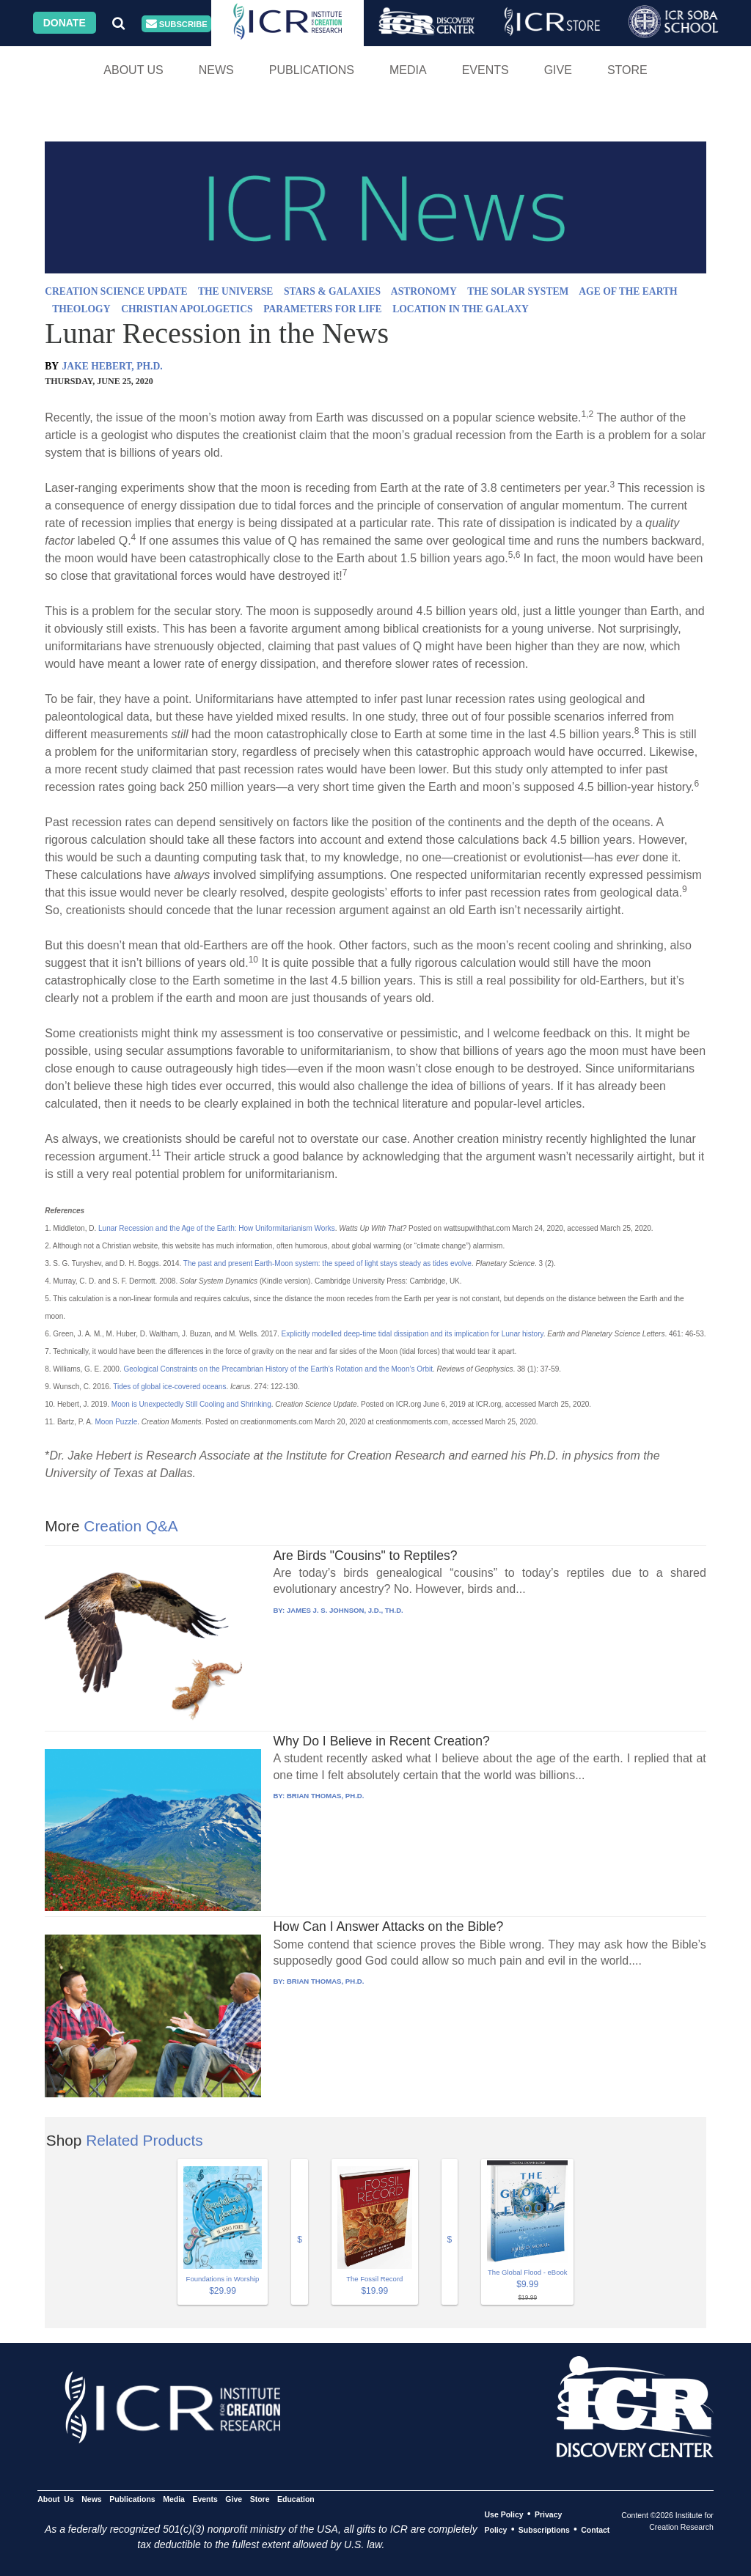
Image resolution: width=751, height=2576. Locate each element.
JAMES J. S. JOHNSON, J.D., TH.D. (345, 1610)
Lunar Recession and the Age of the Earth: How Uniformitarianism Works (216, 1228)
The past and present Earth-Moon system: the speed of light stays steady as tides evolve (327, 1263)
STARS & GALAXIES (332, 291)
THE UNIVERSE (235, 291)
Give (558, 70)
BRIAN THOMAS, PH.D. (325, 1796)
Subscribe (177, 23)
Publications (311, 70)
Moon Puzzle (116, 1422)
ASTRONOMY (424, 291)
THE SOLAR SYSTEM (517, 291)
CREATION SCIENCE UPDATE (116, 291)
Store (627, 70)
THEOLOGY (81, 308)
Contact (595, 2529)
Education (296, 2499)
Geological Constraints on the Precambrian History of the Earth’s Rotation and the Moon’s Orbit (278, 1369)
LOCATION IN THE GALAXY (460, 308)
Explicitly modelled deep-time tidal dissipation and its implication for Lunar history (412, 1334)
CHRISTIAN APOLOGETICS (186, 308)
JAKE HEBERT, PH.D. (112, 366)
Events (485, 70)
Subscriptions (544, 2529)
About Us (133, 70)
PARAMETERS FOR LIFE (322, 308)
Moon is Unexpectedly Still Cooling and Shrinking (191, 1404)
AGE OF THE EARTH (628, 291)
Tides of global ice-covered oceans (169, 1387)
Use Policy (503, 2514)
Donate (64, 23)
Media (408, 70)
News (216, 70)
